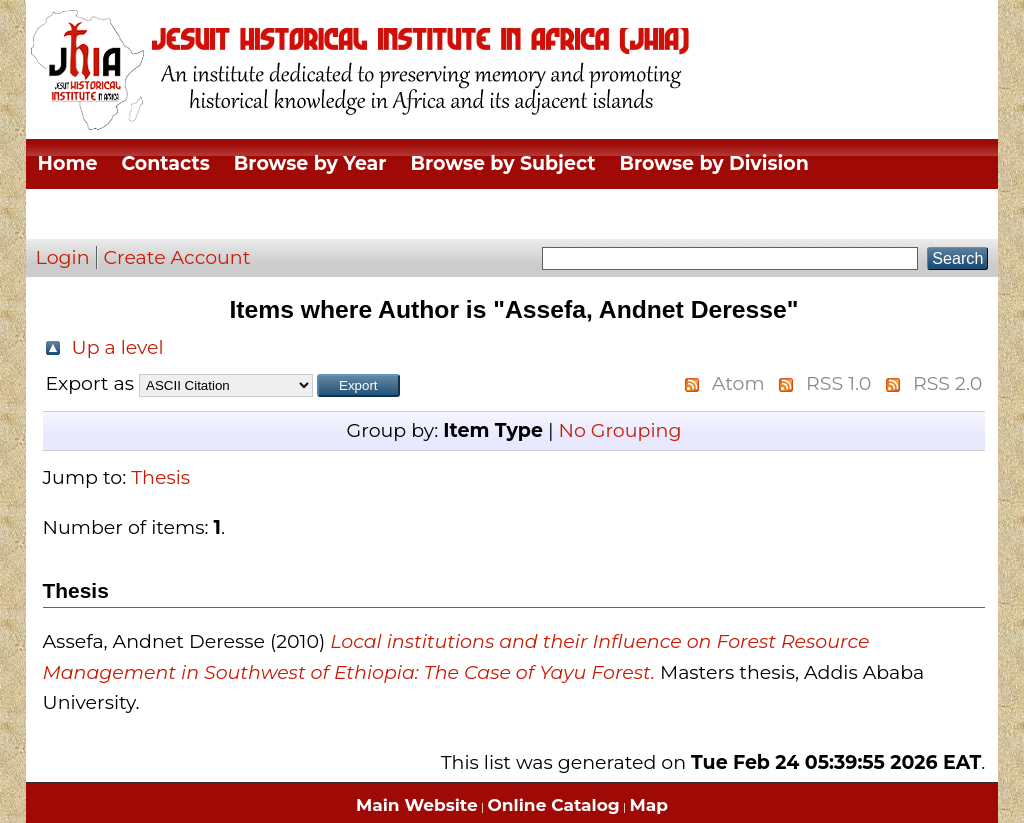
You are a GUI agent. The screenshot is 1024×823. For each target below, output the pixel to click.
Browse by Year (310, 163)
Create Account (177, 257)
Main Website (417, 805)
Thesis (160, 477)
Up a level (118, 347)
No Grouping (619, 430)
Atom (738, 383)
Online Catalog (554, 805)
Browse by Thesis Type (151, 213)
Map (649, 805)
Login (63, 257)
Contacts (165, 163)
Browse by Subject (503, 163)
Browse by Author (376, 213)
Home (68, 163)
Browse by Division (714, 163)
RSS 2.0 (947, 383)
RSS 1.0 (838, 383)
